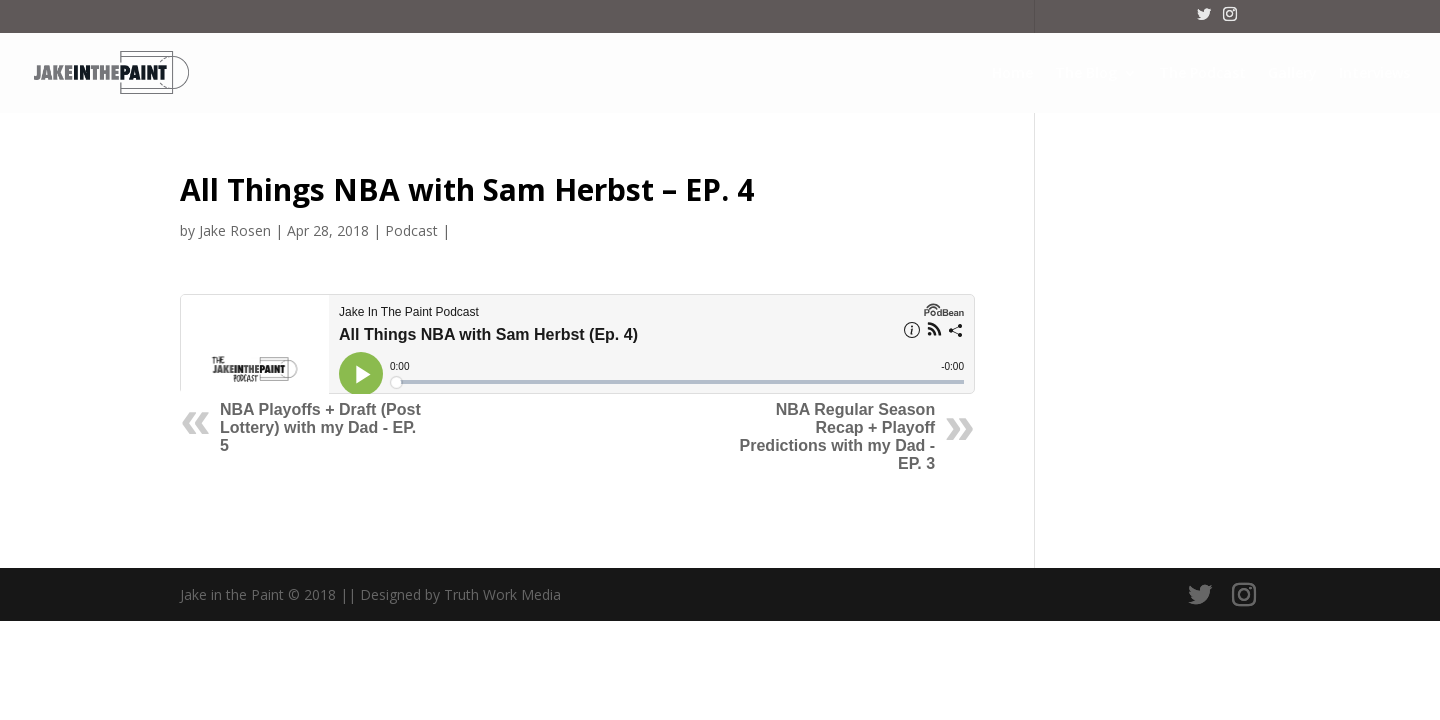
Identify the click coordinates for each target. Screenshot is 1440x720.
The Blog (1086, 74)
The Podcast (1202, 74)
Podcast (411, 230)
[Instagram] (1230, 20)
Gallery (1292, 74)
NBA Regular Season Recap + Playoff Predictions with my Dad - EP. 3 (838, 436)
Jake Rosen (235, 230)
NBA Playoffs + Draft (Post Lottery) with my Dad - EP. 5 (320, 427)
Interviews (1374, 74)
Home (1012, 74)
